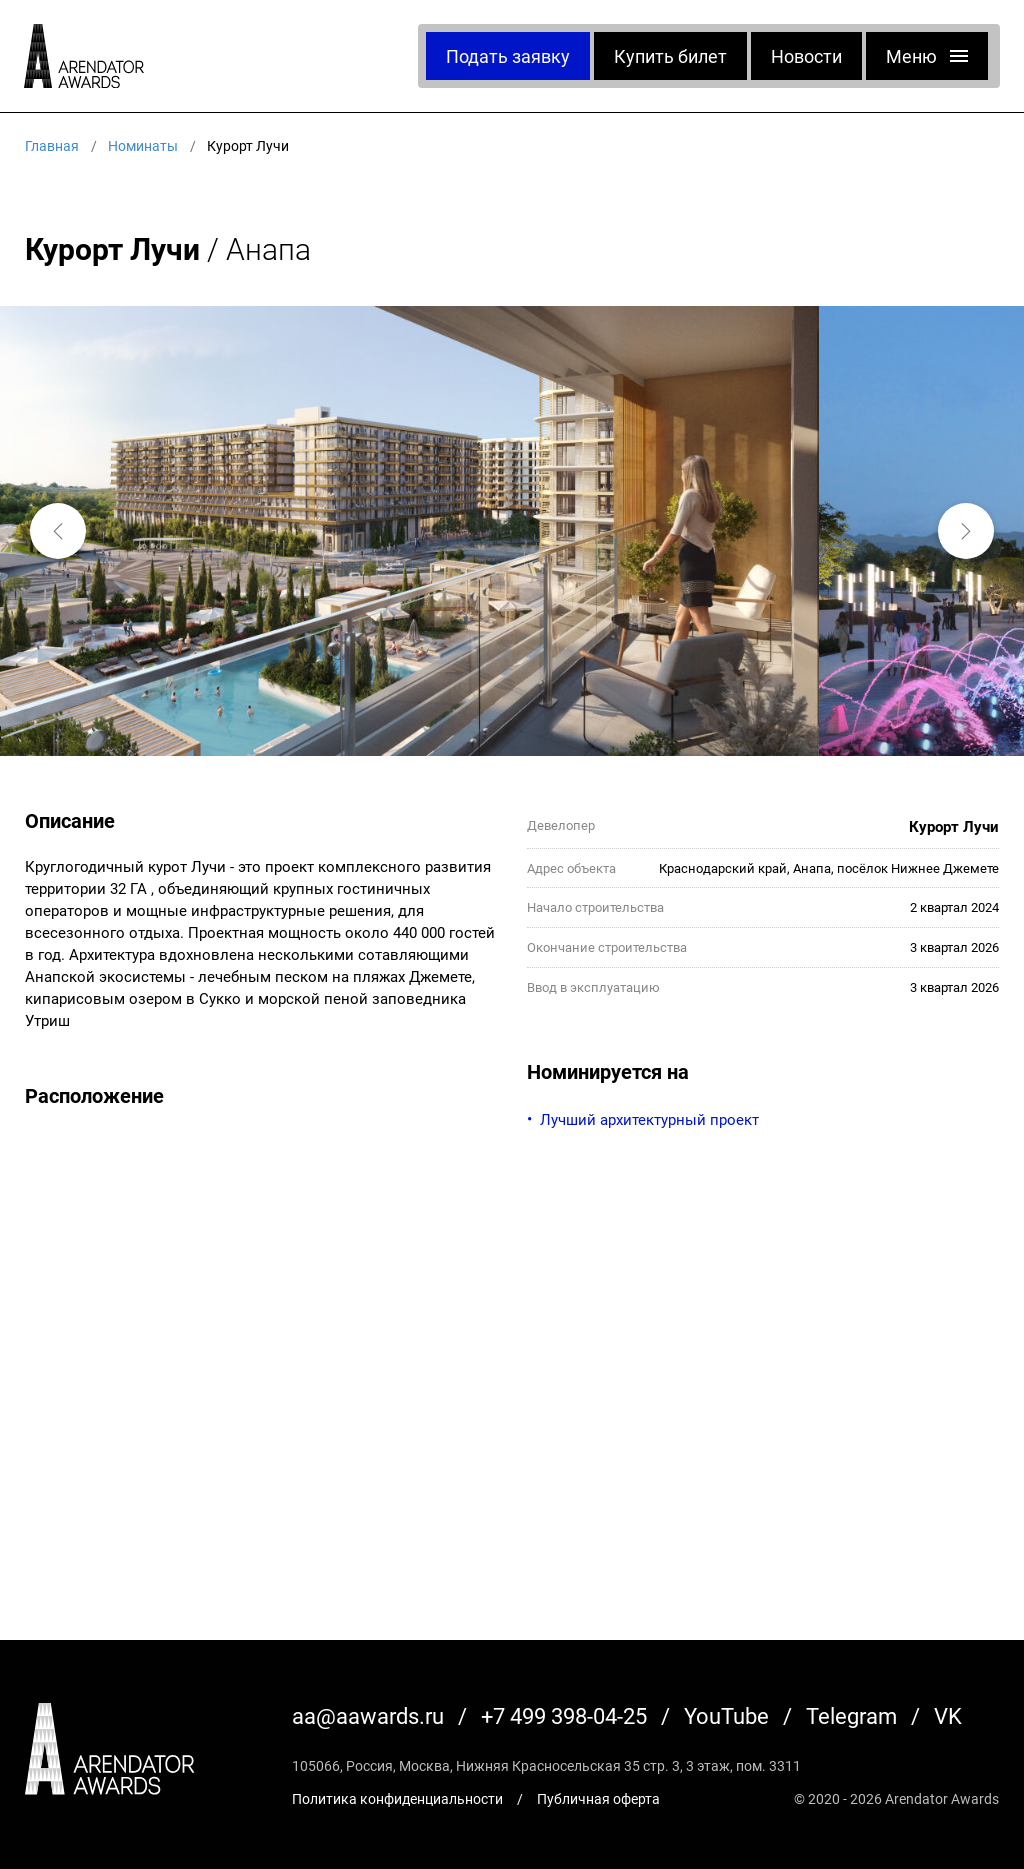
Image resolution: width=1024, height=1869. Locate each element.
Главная (52, 145)
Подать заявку (508, 56)
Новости (806, 56)
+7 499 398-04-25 (564, 1715)
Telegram (851, 1715)
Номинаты (143, 145)
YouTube (726, 1715)
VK (948, 1715)
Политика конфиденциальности (397, 1798)
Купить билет (670, 56)
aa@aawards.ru (368, 1715)
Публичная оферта (598, 1798)
